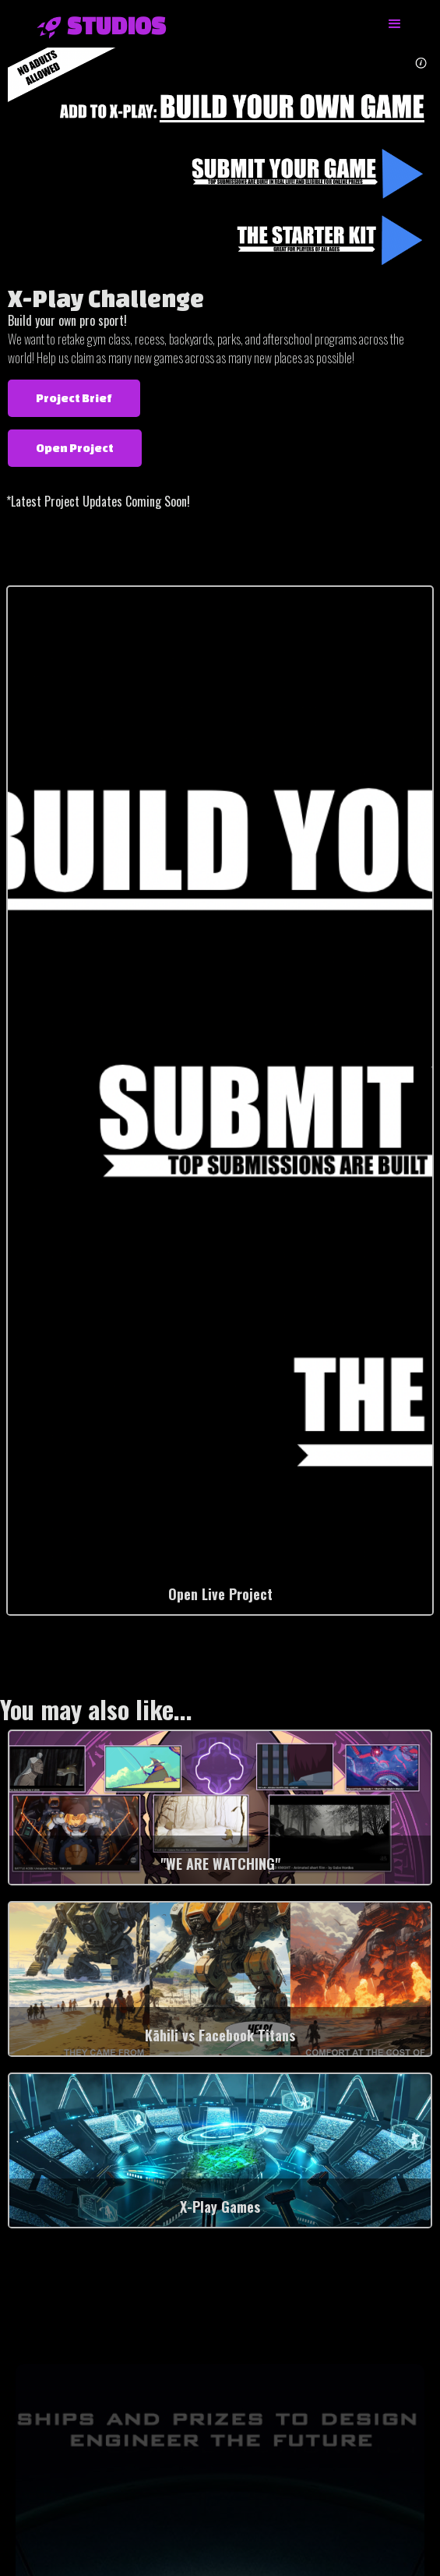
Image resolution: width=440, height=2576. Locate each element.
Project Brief (74, 398)
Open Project (75, 447)
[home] (94, 25)
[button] (394, 24)
